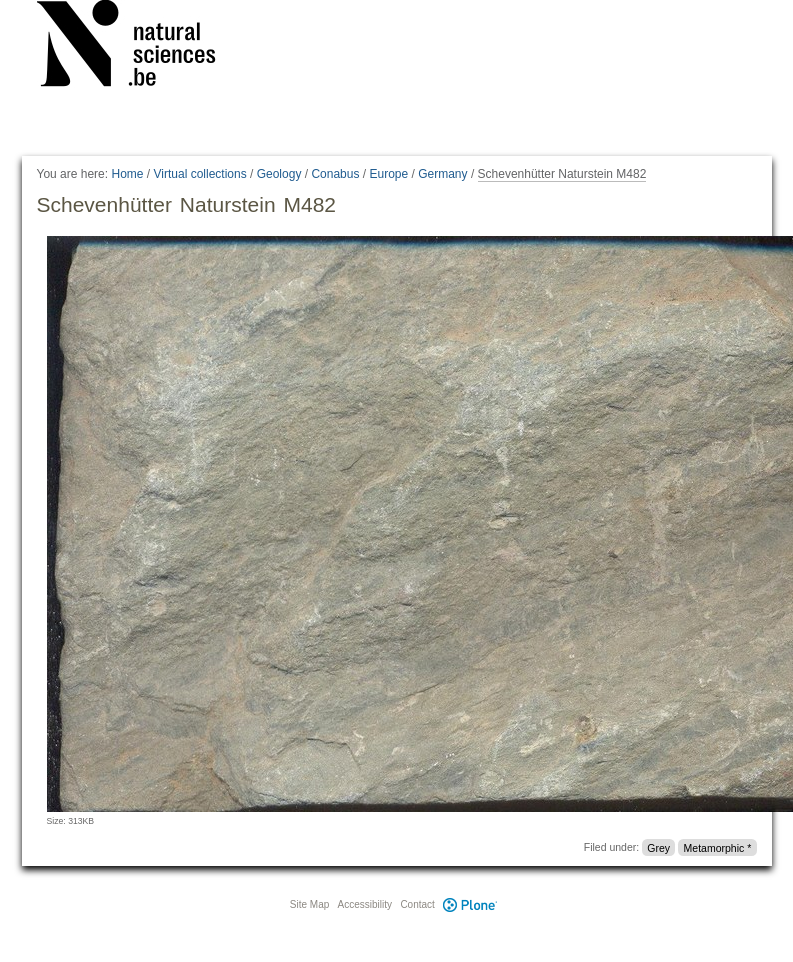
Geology (279, 174)
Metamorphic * (718, 847)
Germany (442, 174)
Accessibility (365, 904)
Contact (417, 904)
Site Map (309, 904)
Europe (388, 174)
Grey (658, 847)
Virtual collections (200, 174)
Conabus (335, 174)
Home (127, 174)
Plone (471, 904)
